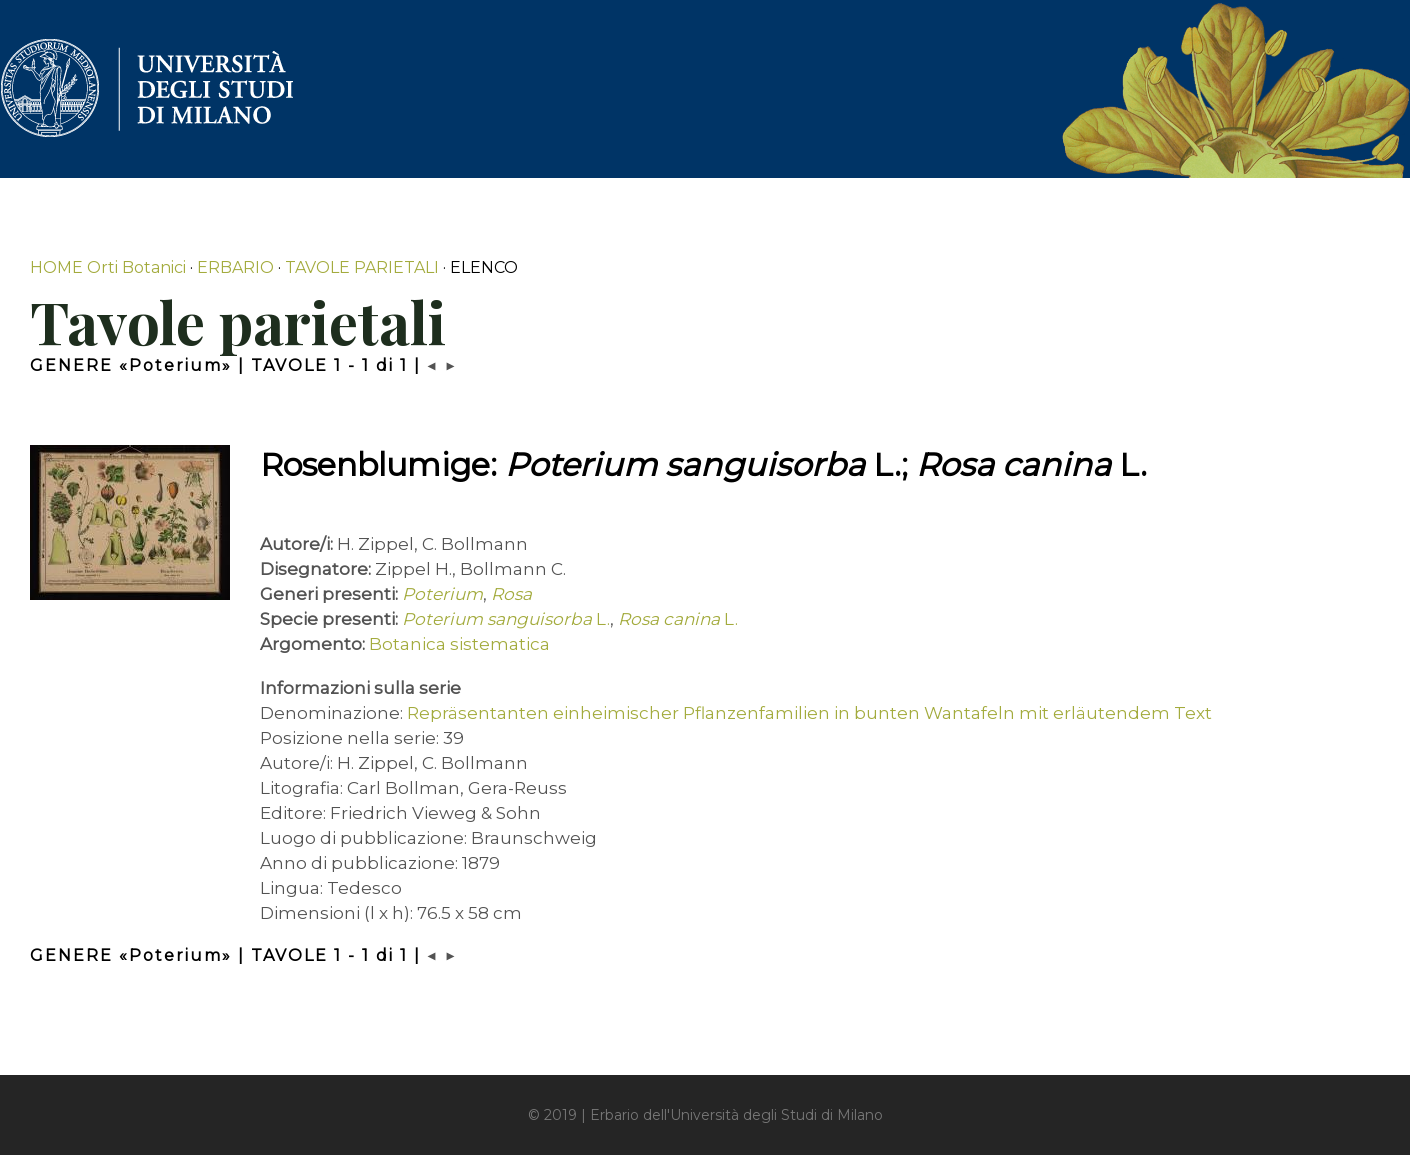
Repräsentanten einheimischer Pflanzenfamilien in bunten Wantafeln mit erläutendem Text (809, 713)
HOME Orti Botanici (108, 267)
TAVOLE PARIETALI (362, 267)
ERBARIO (235, 267)
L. (506, 619)
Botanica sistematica (459, 644)
